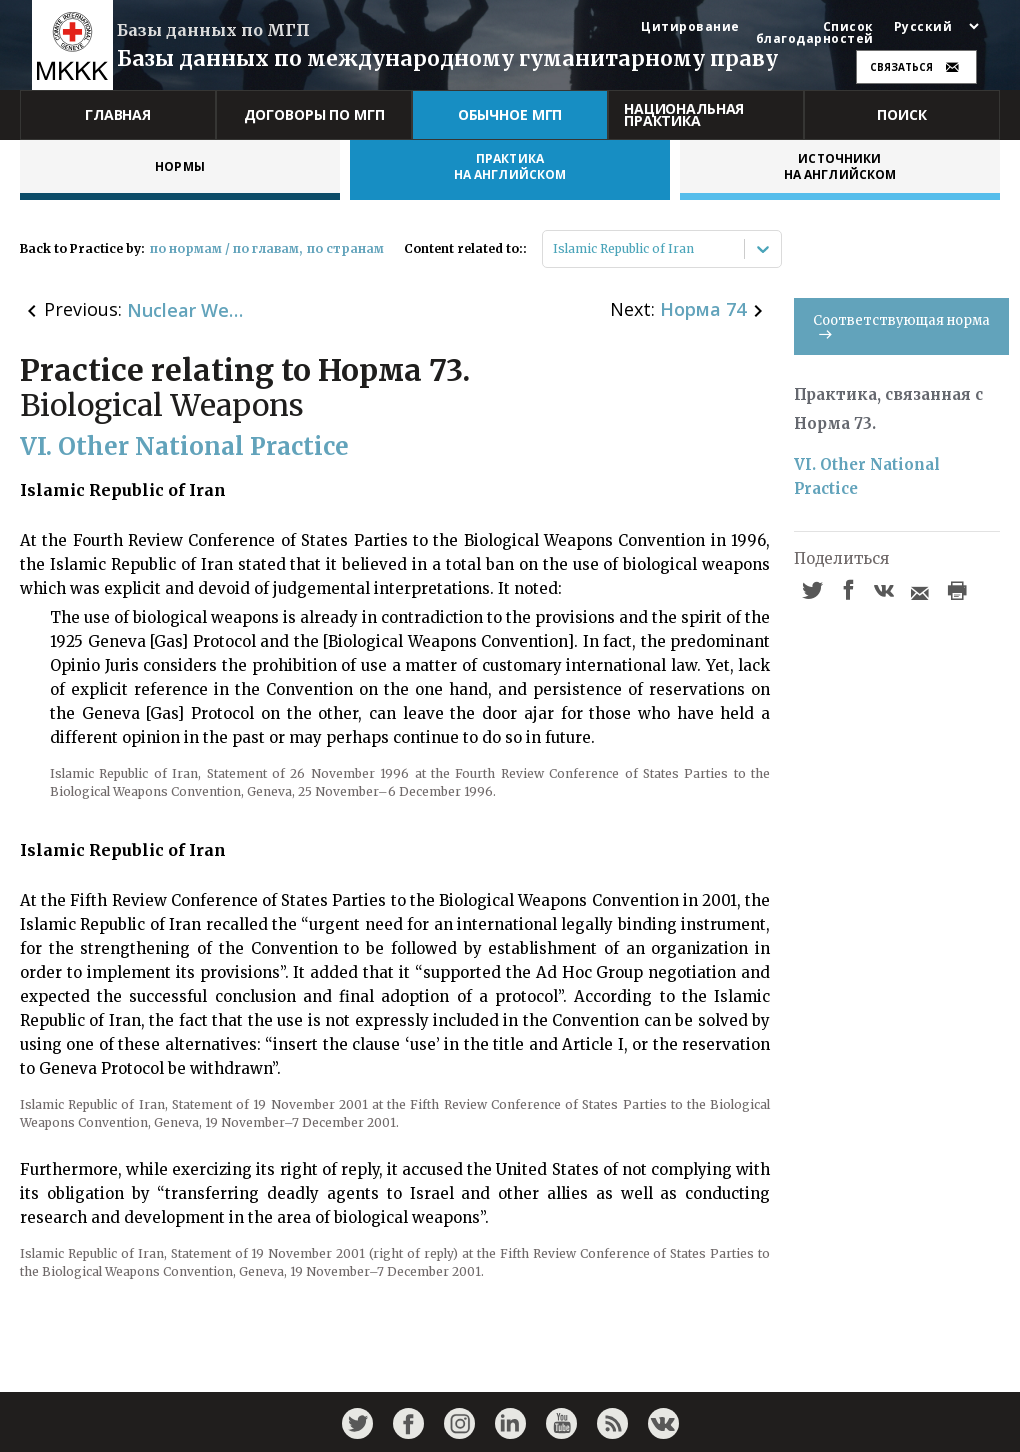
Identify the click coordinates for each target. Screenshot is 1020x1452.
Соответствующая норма (901, 325)
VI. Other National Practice (869, 476)
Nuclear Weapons (187, 310)
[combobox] (554, 249)
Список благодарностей (815, 33)
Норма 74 (703, 309)
